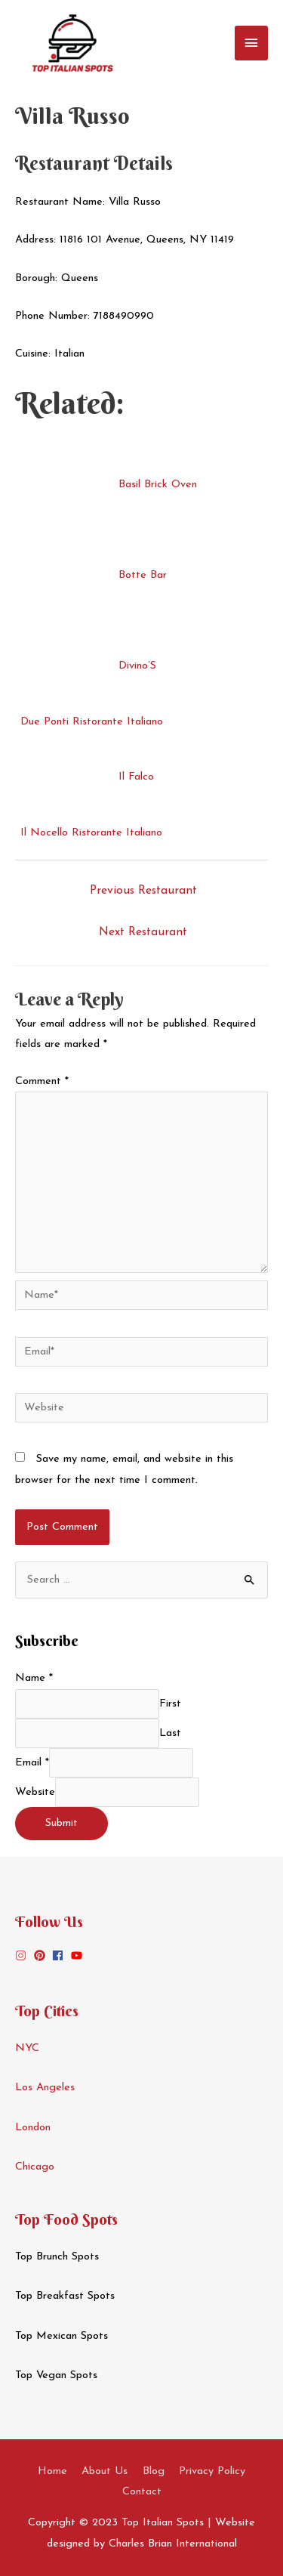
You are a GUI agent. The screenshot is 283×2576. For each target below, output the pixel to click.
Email (32, 1762)
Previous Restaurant (143, 891)
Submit (61, 1823)
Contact (141, 2491)
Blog (154, 2471)
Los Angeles (45, 2087)
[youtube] (78, 1955)
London (33, 2127)
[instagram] (22, 1955)
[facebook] (59, 1955)
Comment (42, 1081)
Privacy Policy (212, 2471)
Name (34, 1678)
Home (52, 2471)
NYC (27, 2048)
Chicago (34, 2167)
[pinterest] (41, 1955)
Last (170, 1733)
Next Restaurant (143, 932)
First (170, 1704)
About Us (105, 2471)
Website (35, 1792)
